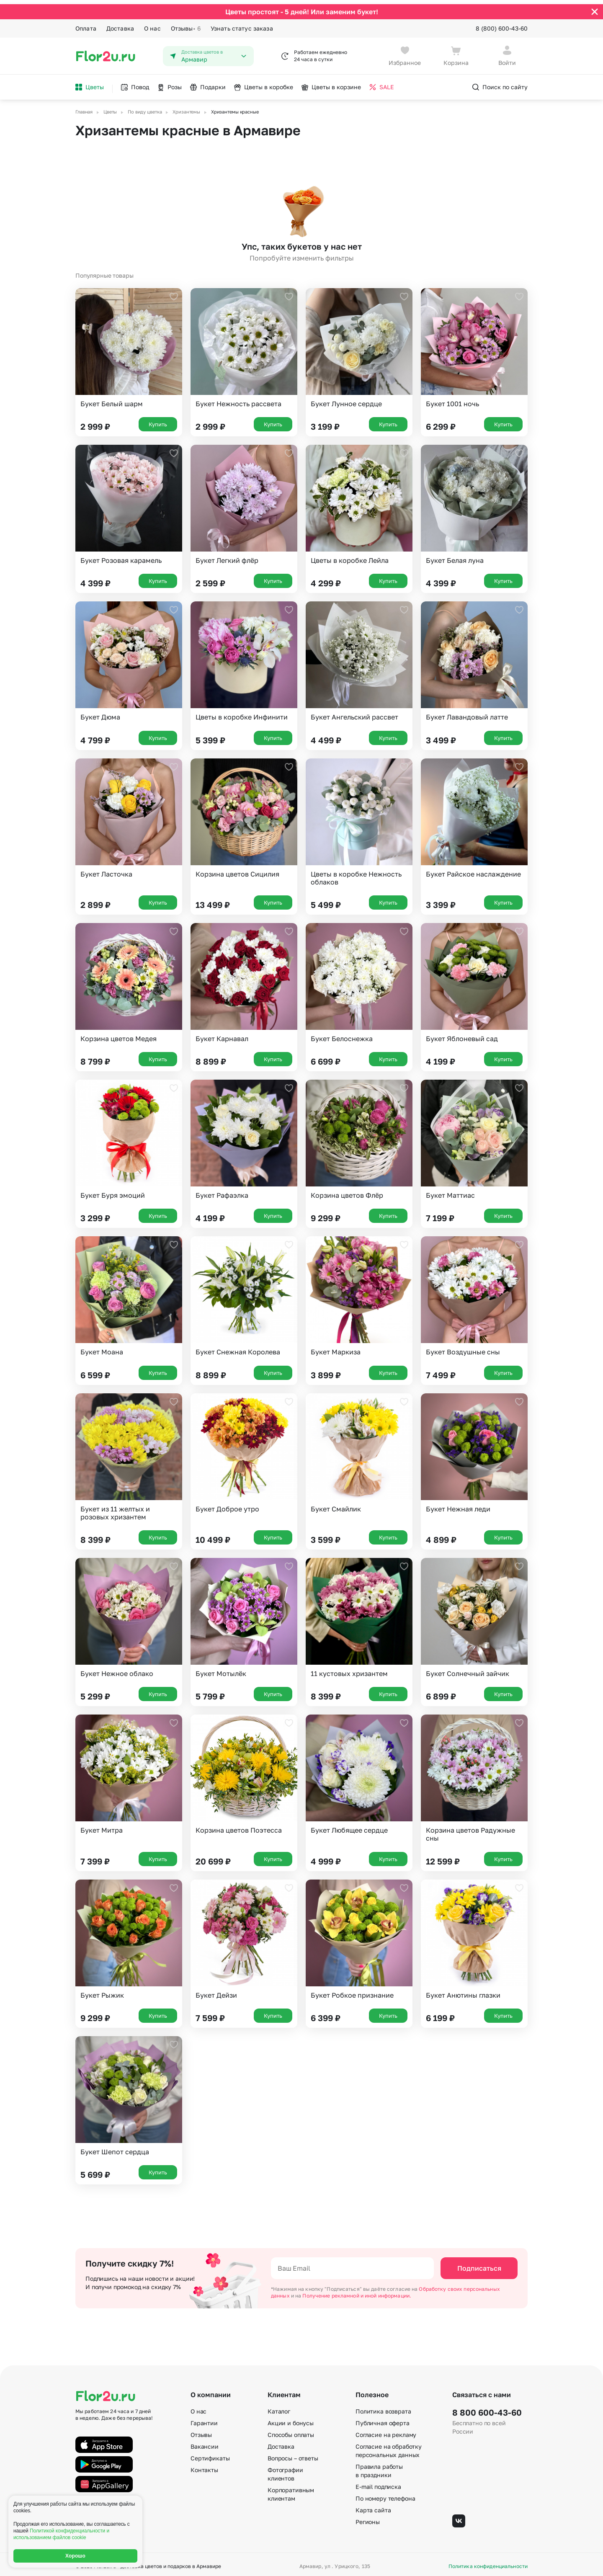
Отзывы (186, 24)
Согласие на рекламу (386, 2430)
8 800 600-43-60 (487, 2408)
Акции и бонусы (291, 2419)
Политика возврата (383, 2407)
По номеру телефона (385, 2494)
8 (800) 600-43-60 (502, 24)
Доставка (120, 24)
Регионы (368, 2518)
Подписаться (479, 2264)
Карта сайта (373, 2506)
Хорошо (75, 2556)
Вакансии (205, 2442)
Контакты (204, 2466)
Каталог (279, 2407)
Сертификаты (210, 2454)
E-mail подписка (378, 2482)
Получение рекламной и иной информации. (356, 2291)
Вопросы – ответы (293, 2454)
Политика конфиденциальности (488, 2562)
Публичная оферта (383, 2419)
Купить (158, 420)
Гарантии (204, 2419)
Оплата (85, 24)
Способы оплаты (291, 2430)
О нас (152, 24)
